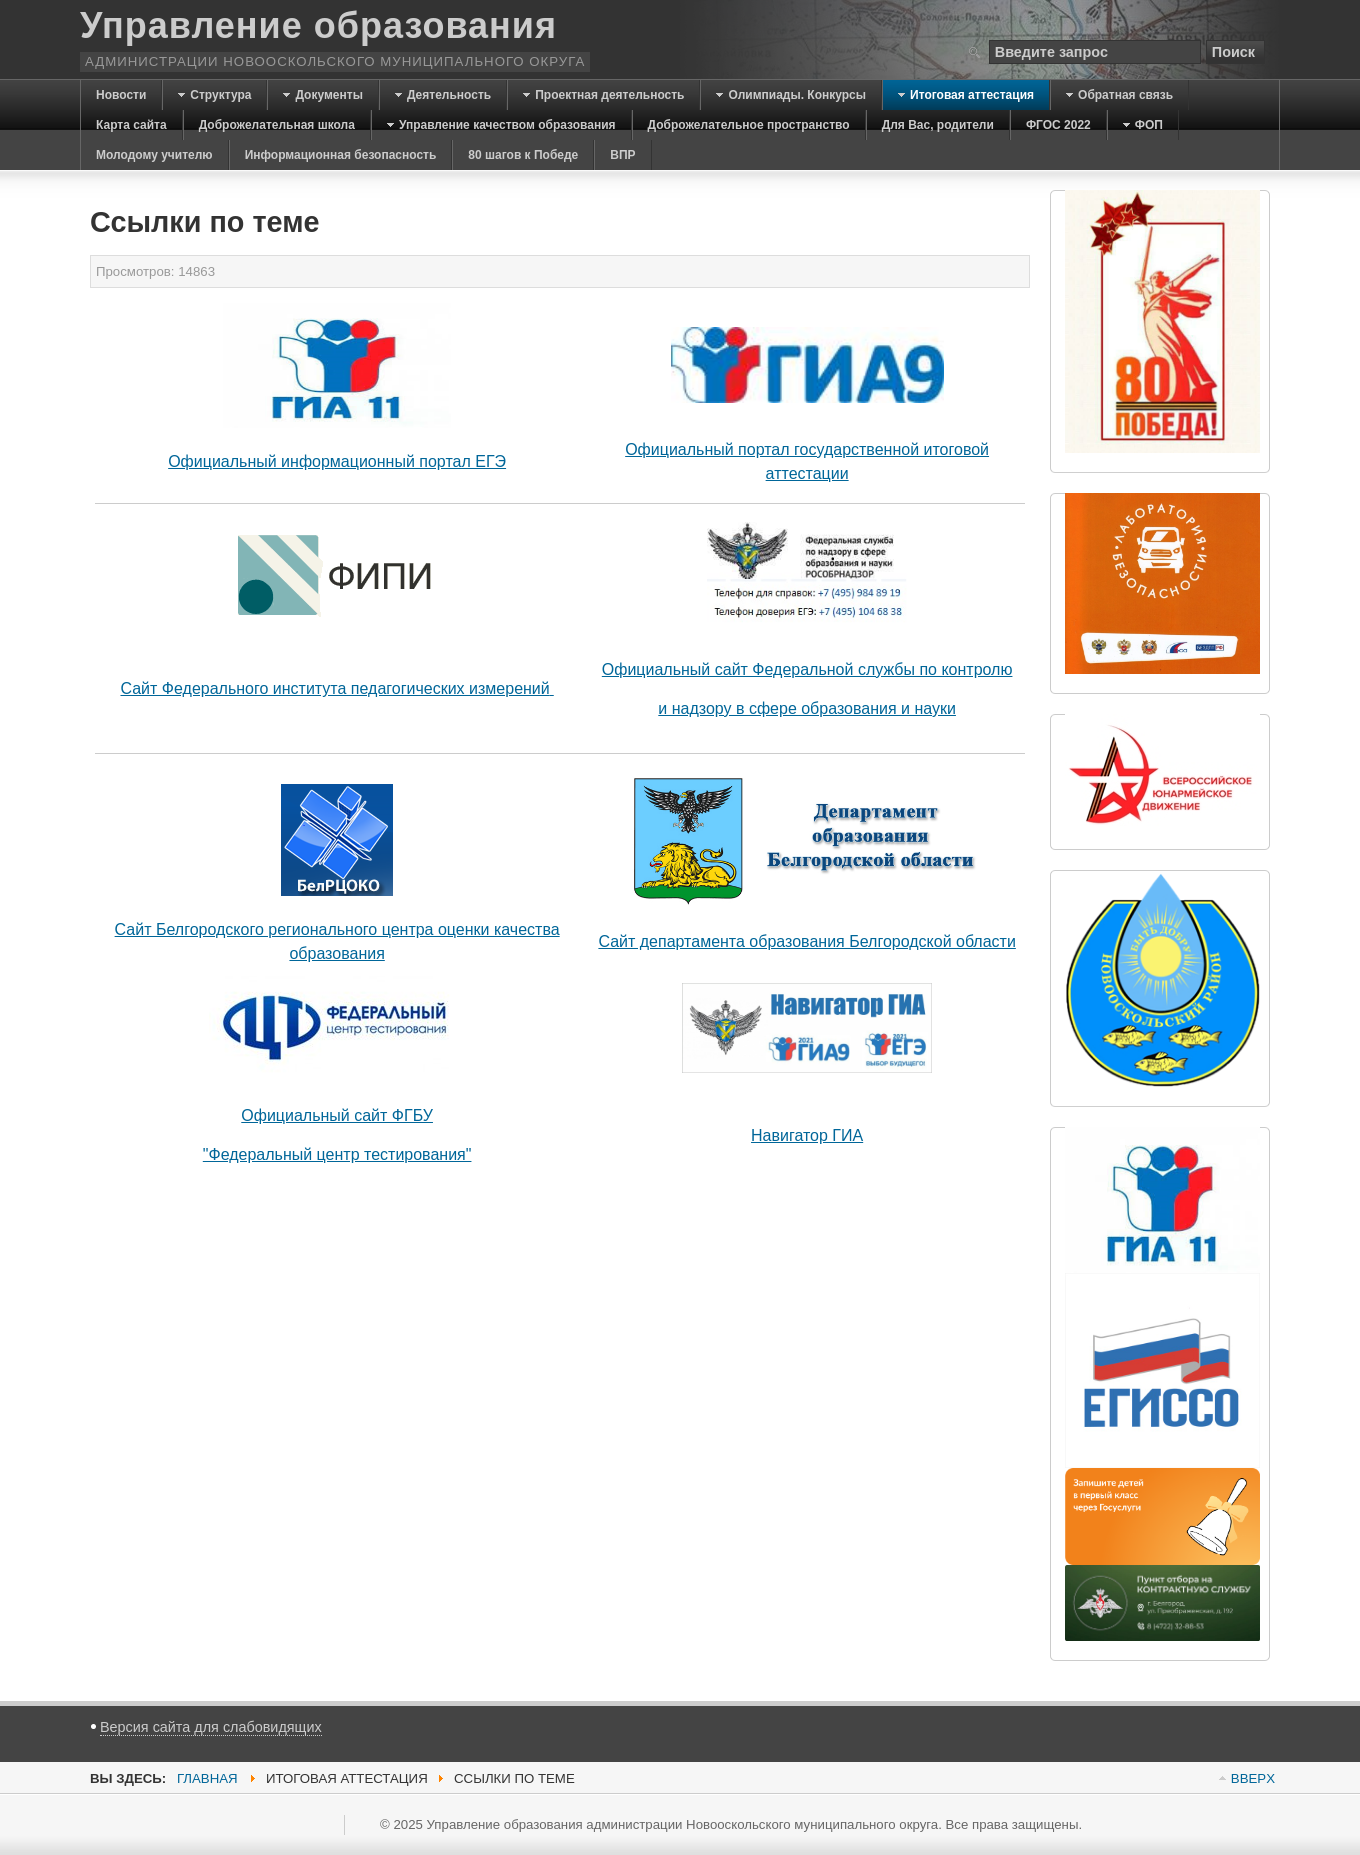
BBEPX (1253, 1778)
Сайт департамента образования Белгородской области (806, 941)
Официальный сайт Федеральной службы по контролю (807, 669)
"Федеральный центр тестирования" (337, 1154)
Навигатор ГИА (807, 1135)
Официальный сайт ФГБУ (337, 1115)
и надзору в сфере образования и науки (807, 708)
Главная (207, 1778)
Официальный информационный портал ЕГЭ (337, 461)
